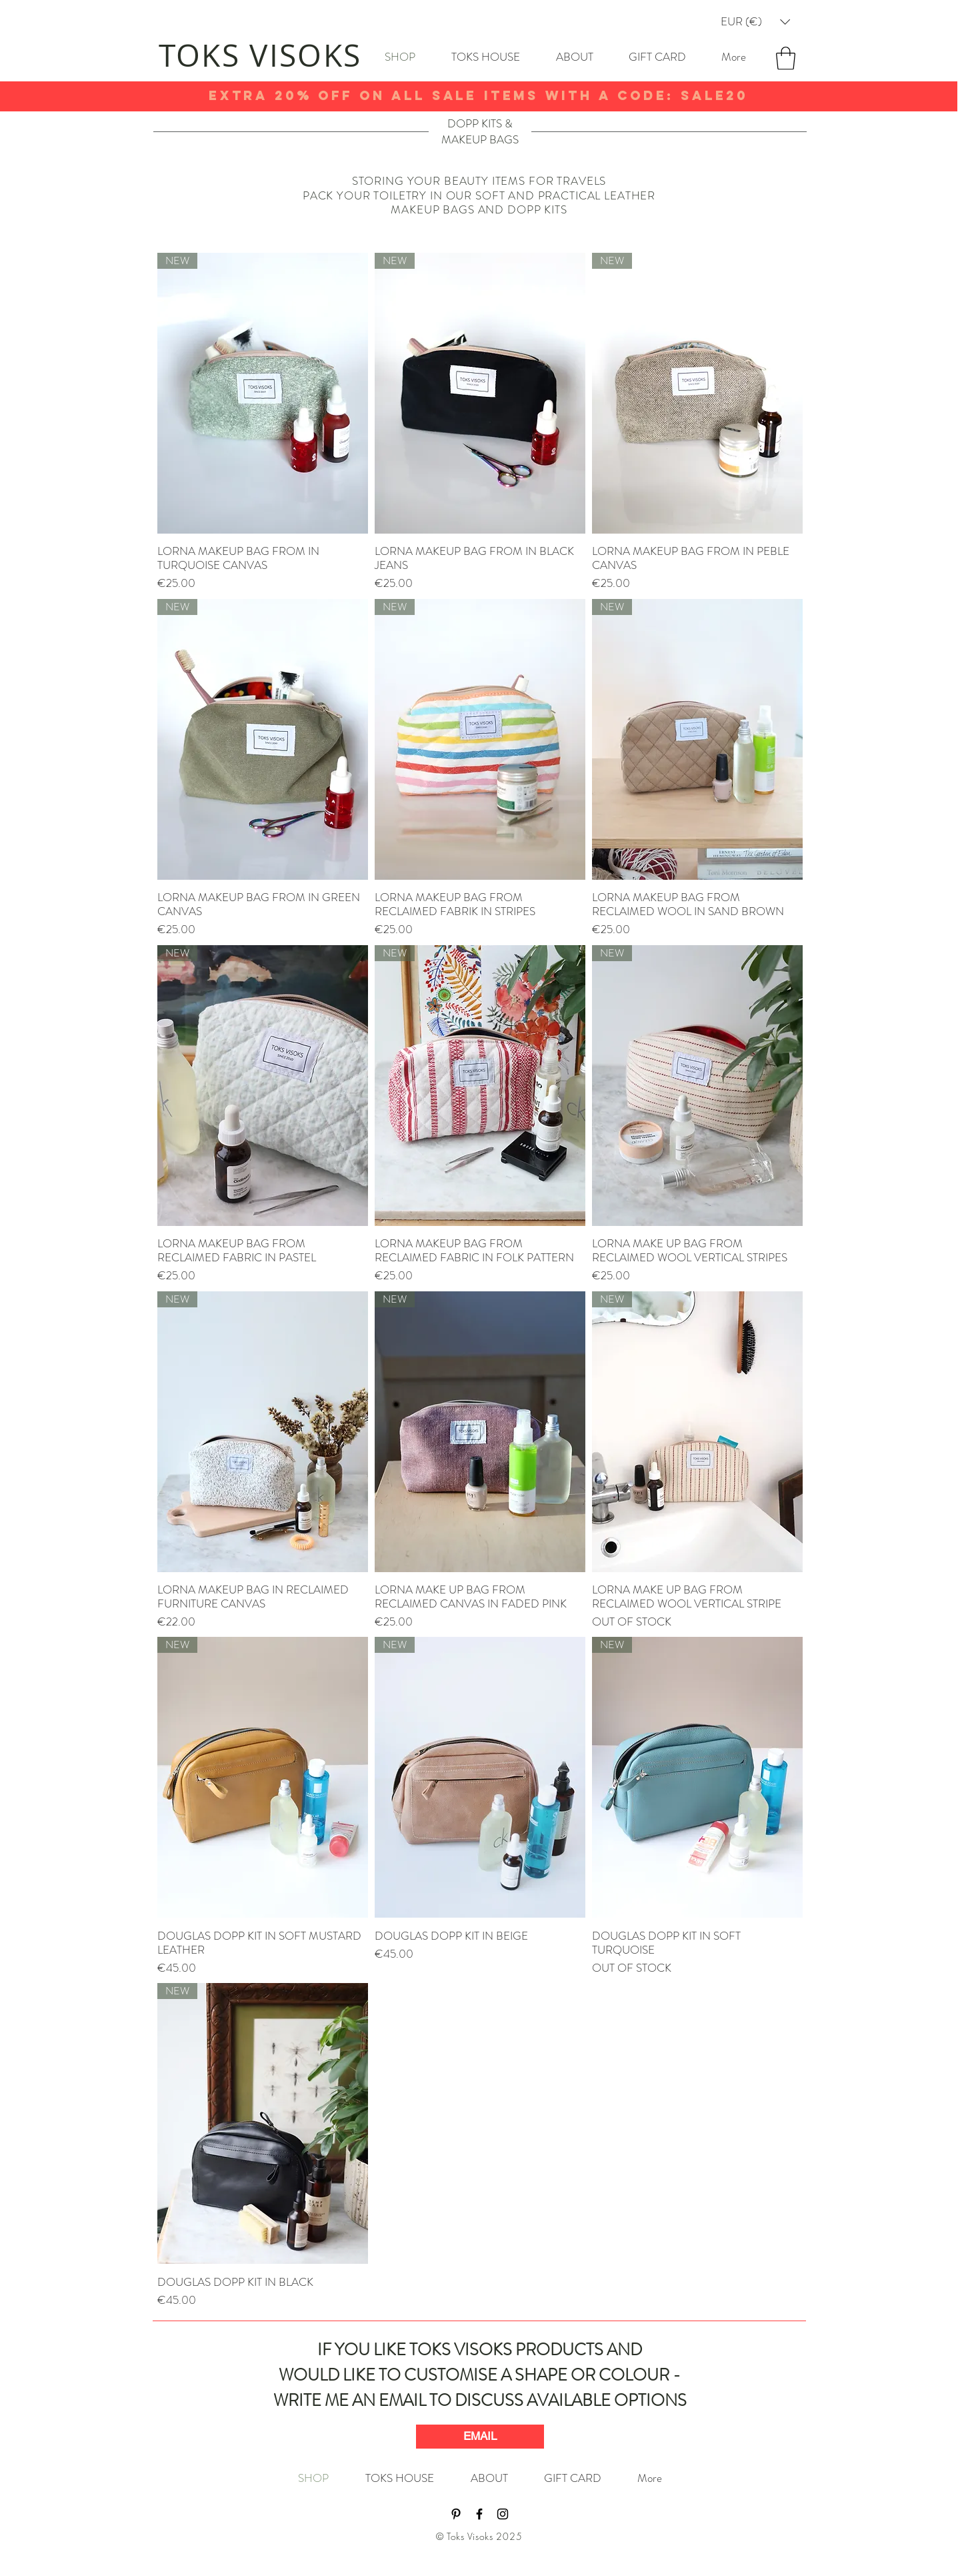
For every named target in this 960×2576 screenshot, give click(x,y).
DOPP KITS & (480, 123)
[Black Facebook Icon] (479, 2514)
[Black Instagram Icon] (502, 2514)
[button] (755, 22)
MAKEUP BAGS (480, 139)
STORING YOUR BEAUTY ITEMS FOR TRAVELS (479, 181)
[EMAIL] (480, 2437)
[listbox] (755, 22)
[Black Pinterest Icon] (456, 2514)
